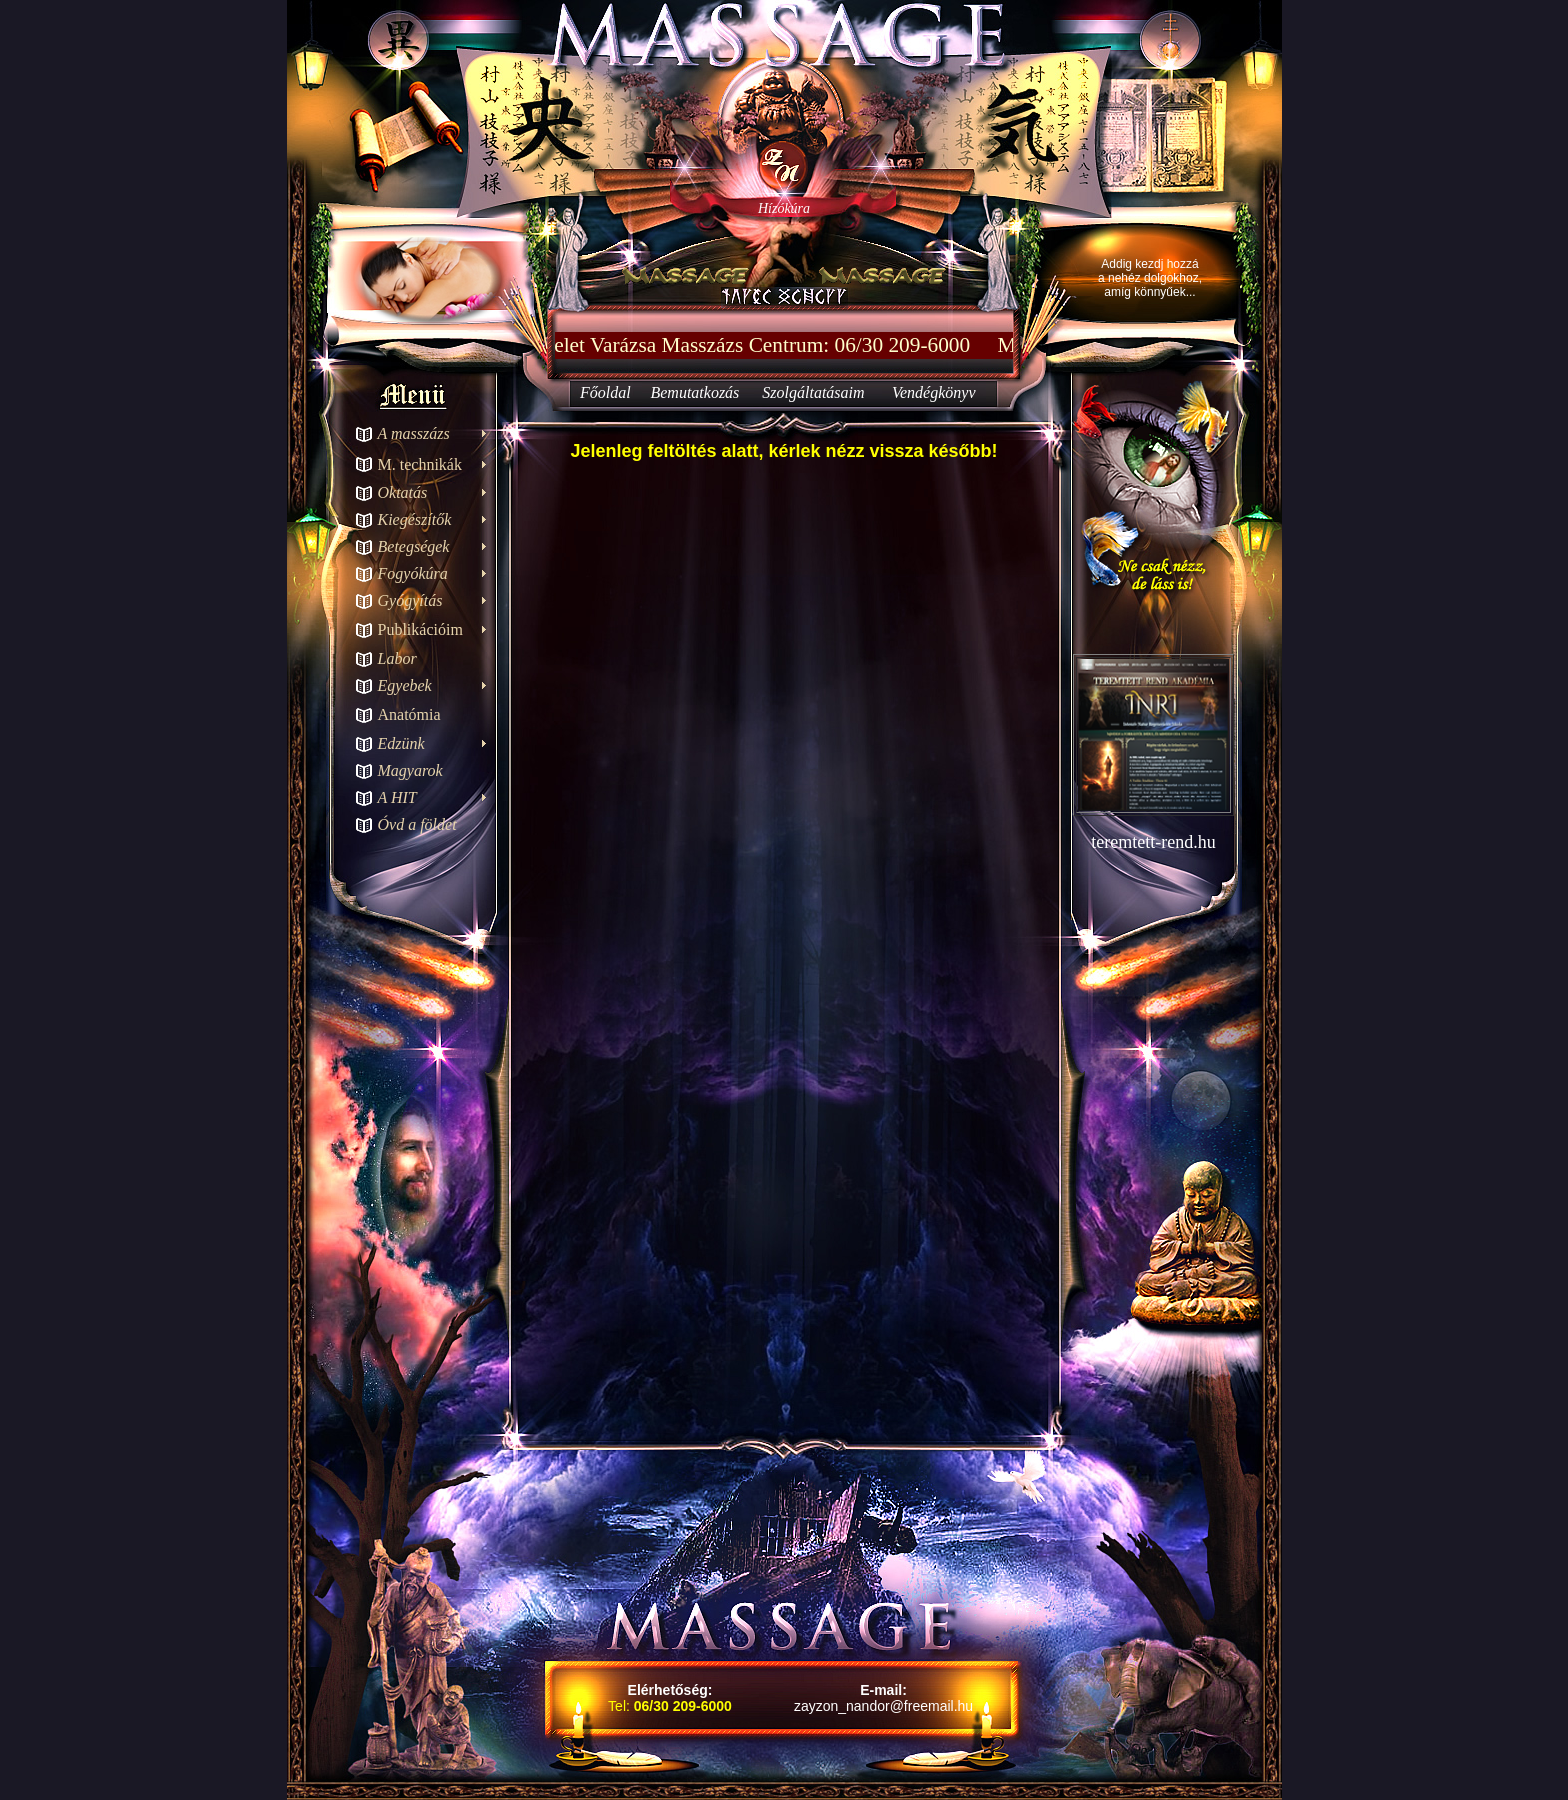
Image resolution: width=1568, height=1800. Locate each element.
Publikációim (420, 629)
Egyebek (405, 685)
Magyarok (410, 770)
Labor (397, 658)
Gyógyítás (410, 600)
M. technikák (420, 464)
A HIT (397, 797)
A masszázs (414, 433)
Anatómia (409, 714)
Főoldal (605, 392)
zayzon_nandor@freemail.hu (883, 1706)
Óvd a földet (417, 824)
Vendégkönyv (934, 392)
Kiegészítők (415, 519)
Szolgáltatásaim (813, 392)
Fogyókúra (413, 573)
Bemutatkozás (694, 392)
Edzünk (401, 743)
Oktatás (403, 492)
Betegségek (414, 546)
